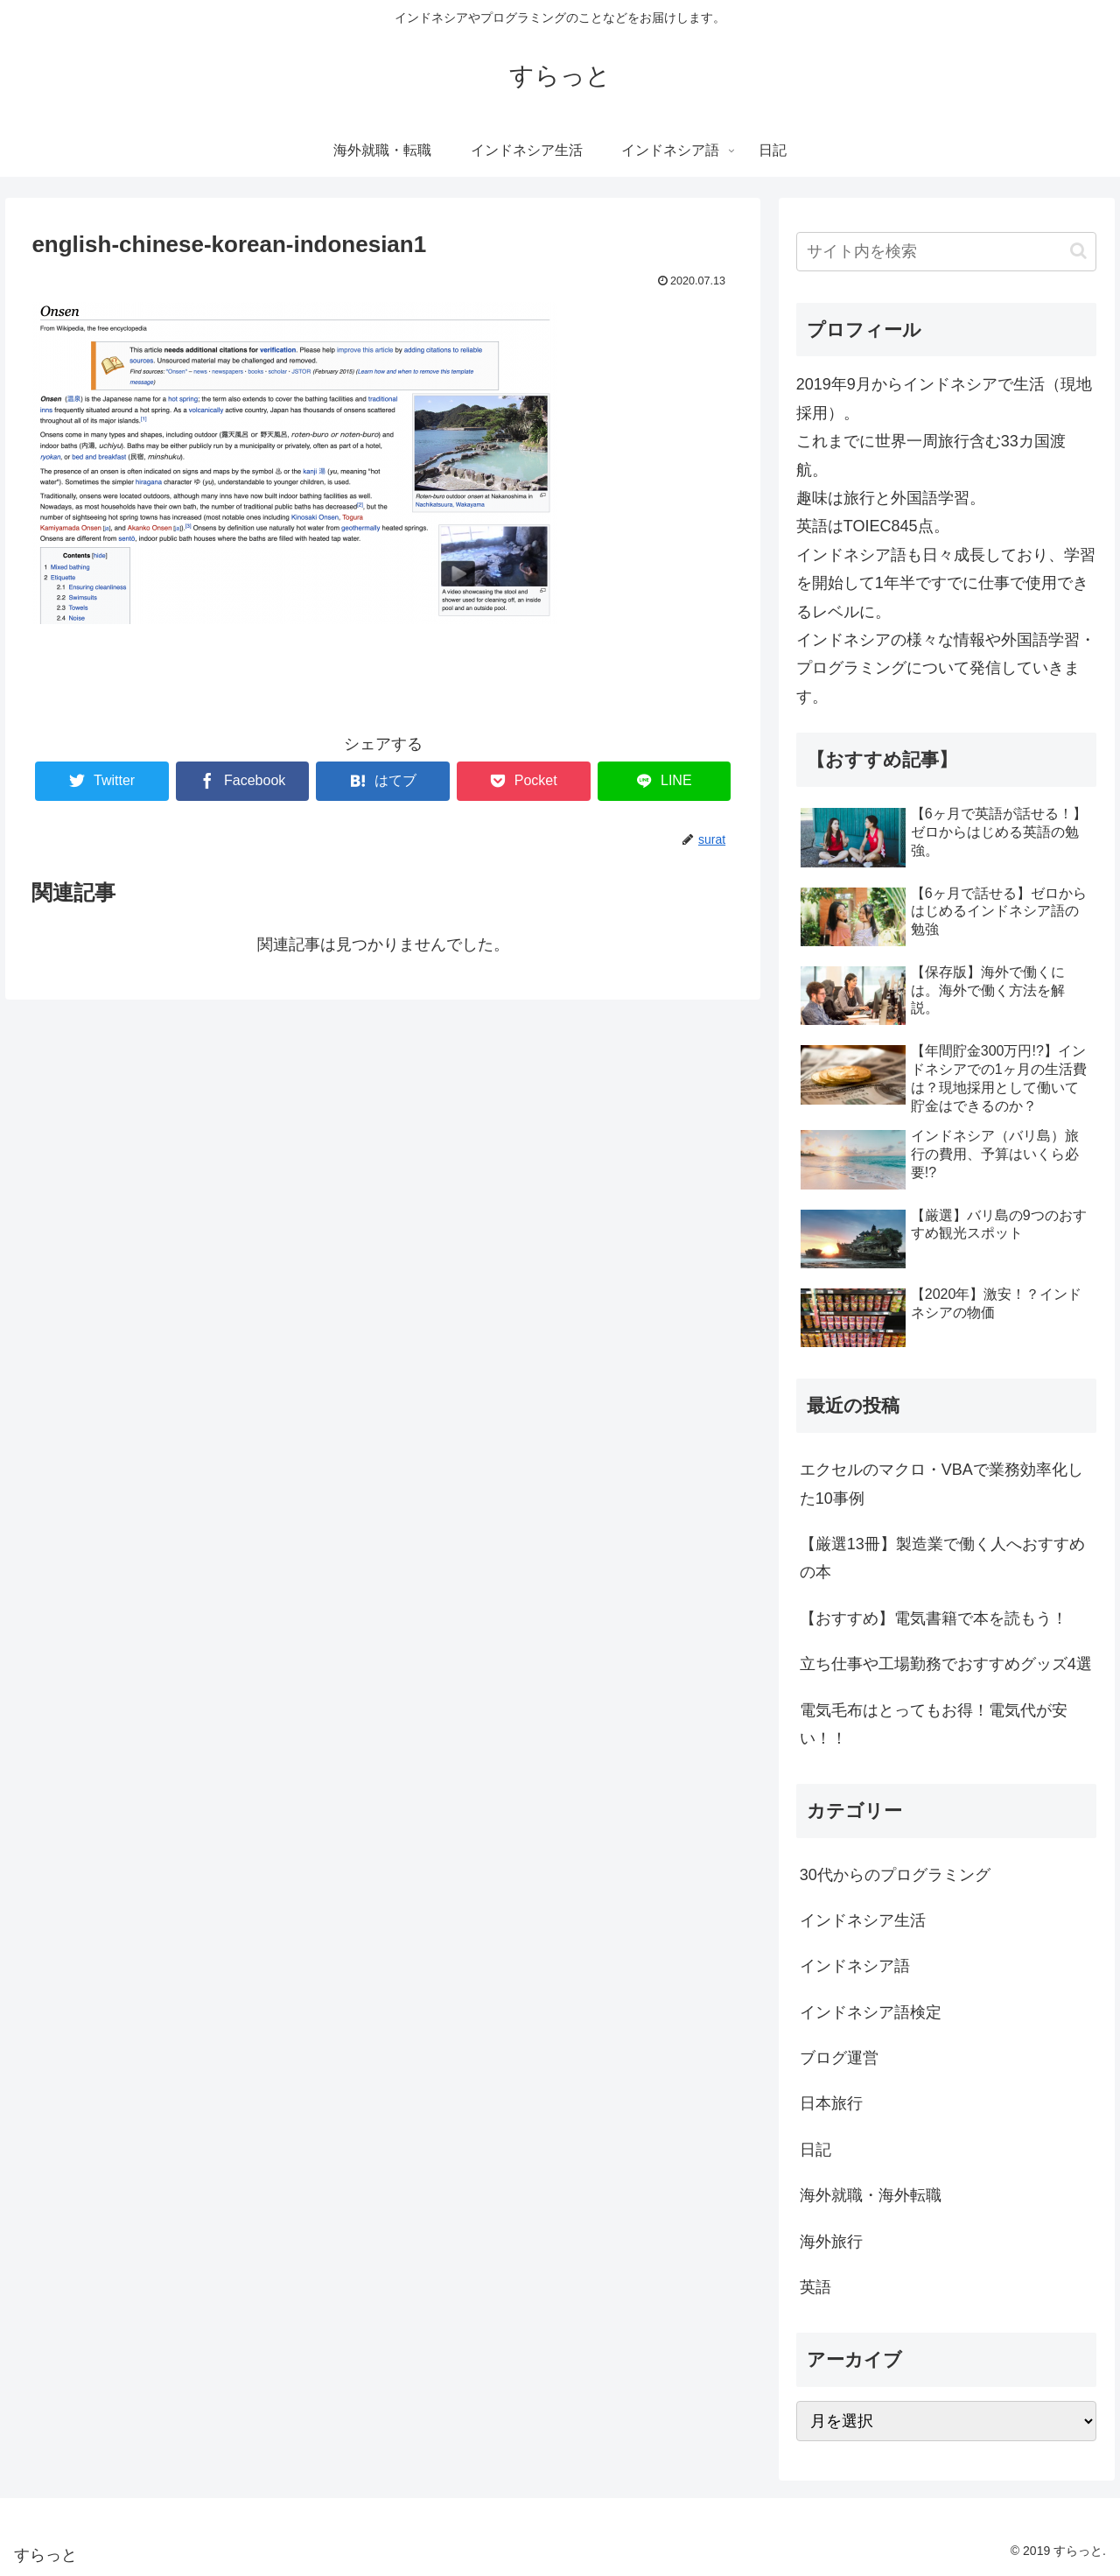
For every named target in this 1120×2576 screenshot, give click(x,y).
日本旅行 (831, 2103)
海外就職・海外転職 (871, 2195)
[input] (946, 251)
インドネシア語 (855, 1966)
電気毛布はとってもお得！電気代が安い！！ (934, 1724)
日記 (815, 2149)
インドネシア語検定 (871, 2012)
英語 (815, 2287)
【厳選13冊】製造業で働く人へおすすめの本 (942, 1558)
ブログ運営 (839, 2058)
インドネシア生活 (863, 1920)
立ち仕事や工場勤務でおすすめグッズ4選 (946, 1664)
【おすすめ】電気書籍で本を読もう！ (934, 1618)
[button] (1078, 251)
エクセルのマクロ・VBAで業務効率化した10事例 (941, 1483)
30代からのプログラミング (895, 1875)
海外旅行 (831, 2241)
